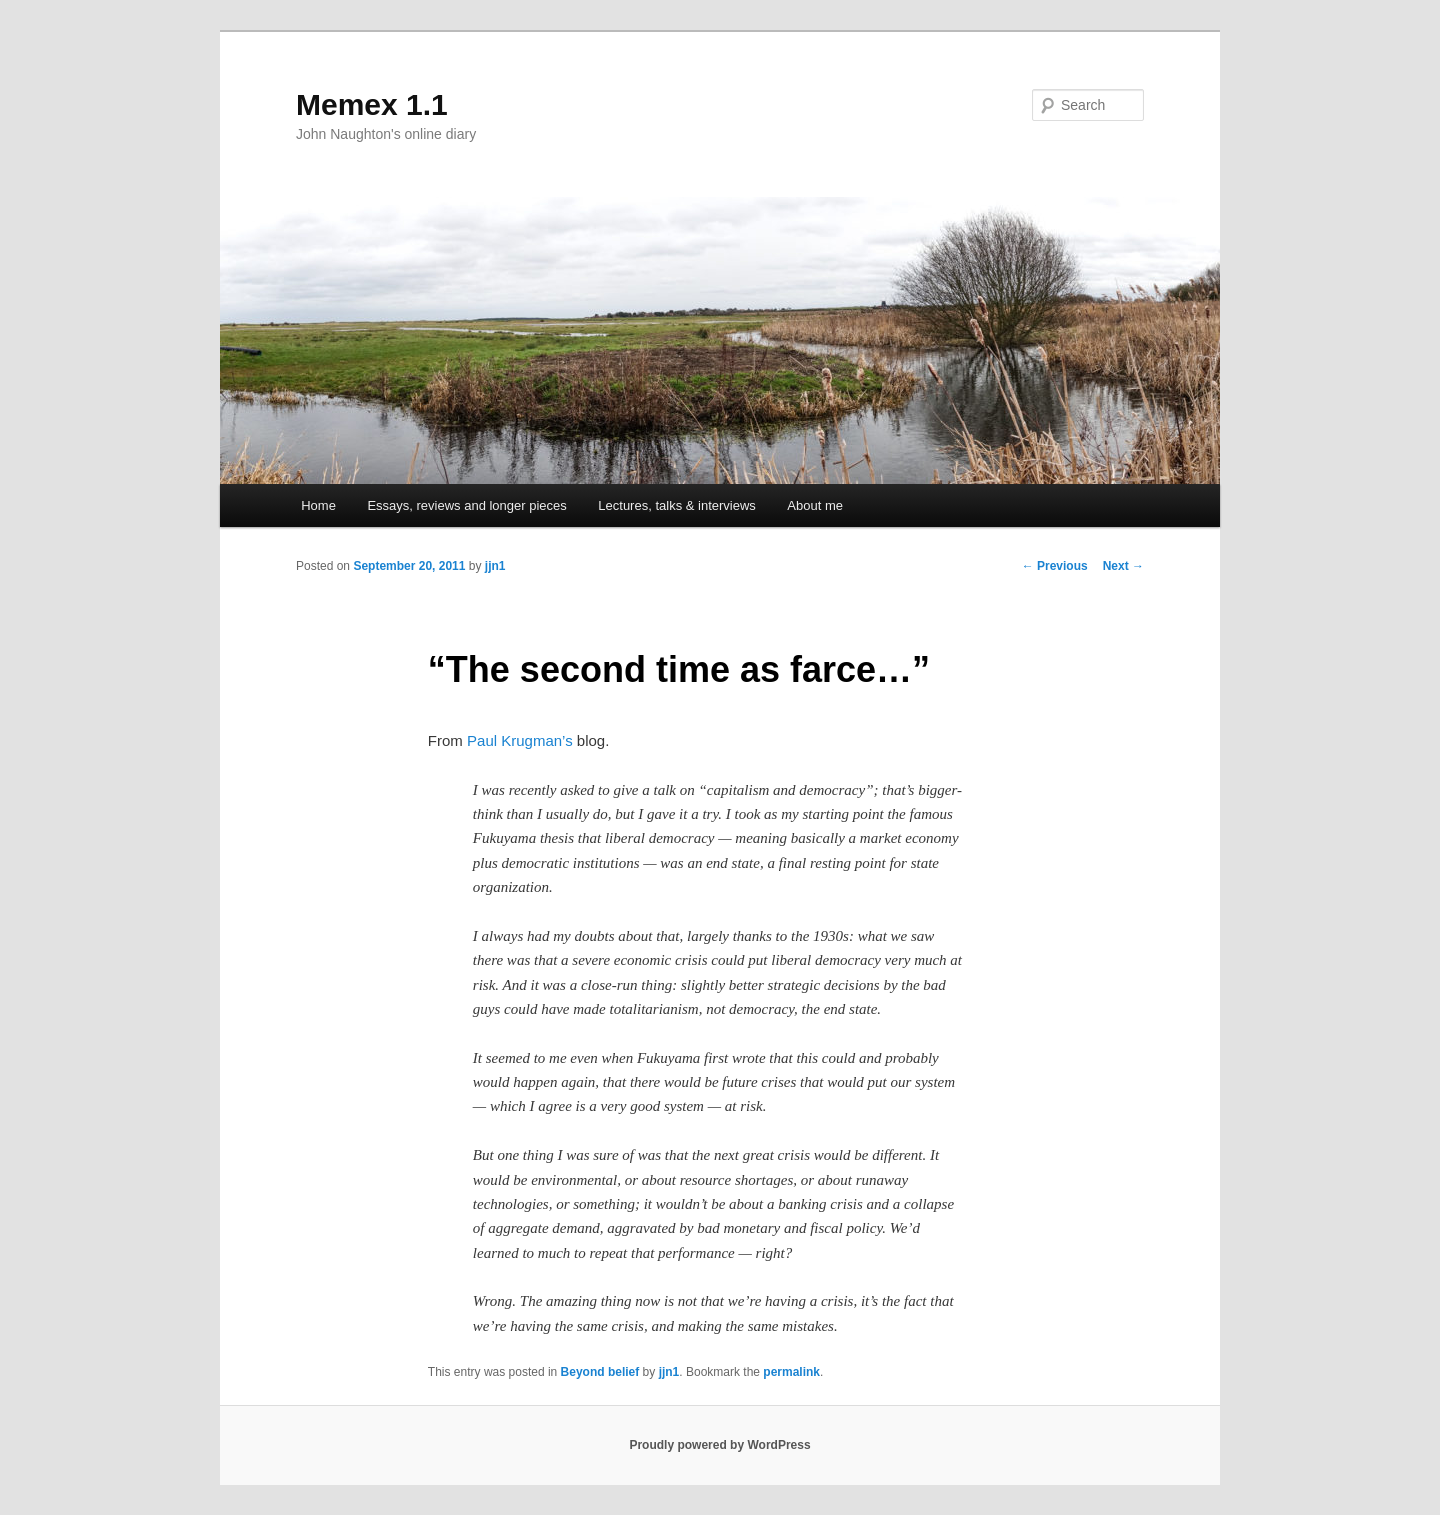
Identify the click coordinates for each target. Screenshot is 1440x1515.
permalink (791, 1372)
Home (318, 505)
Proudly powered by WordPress (719, 1445)
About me (815, 505)
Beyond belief (600, 1372)
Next (1123, 566)
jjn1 (495, 566)
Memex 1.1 (372, 104)
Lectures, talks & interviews (677, 505)
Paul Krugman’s (520, 740)
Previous (1055, 566)
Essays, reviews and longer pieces (466, 505)
